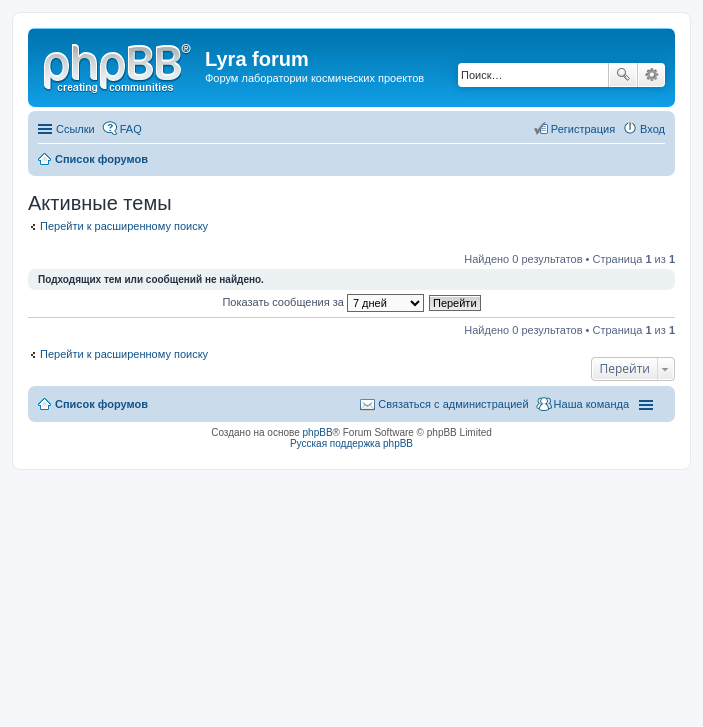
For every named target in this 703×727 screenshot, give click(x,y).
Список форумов (101, 404)
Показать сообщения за (322, 302)
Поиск (623, 75)
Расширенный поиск (651, 75)
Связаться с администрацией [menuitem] (453, 404)
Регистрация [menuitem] (583, 129)
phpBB (318, 432)
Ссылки (75, 129)
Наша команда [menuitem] (591, 404)
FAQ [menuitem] (131, 129)
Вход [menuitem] (652, 129)
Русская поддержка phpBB (351, 443)
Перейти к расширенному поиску (124, 226)
